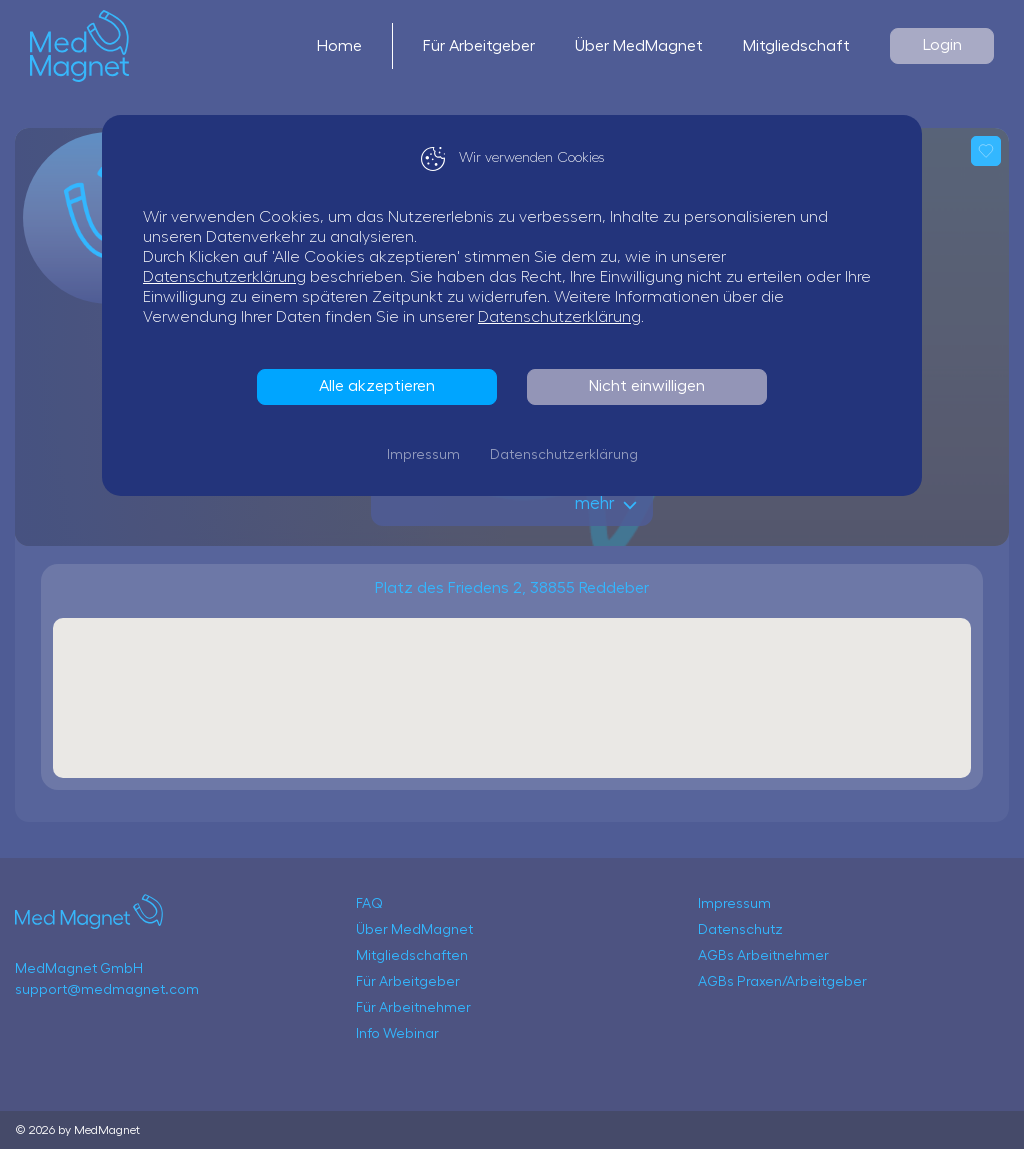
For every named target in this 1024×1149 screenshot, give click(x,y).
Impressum (423, 455)
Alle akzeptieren (377, 386)
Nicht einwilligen (647, 386)
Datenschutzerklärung (224, 277)
